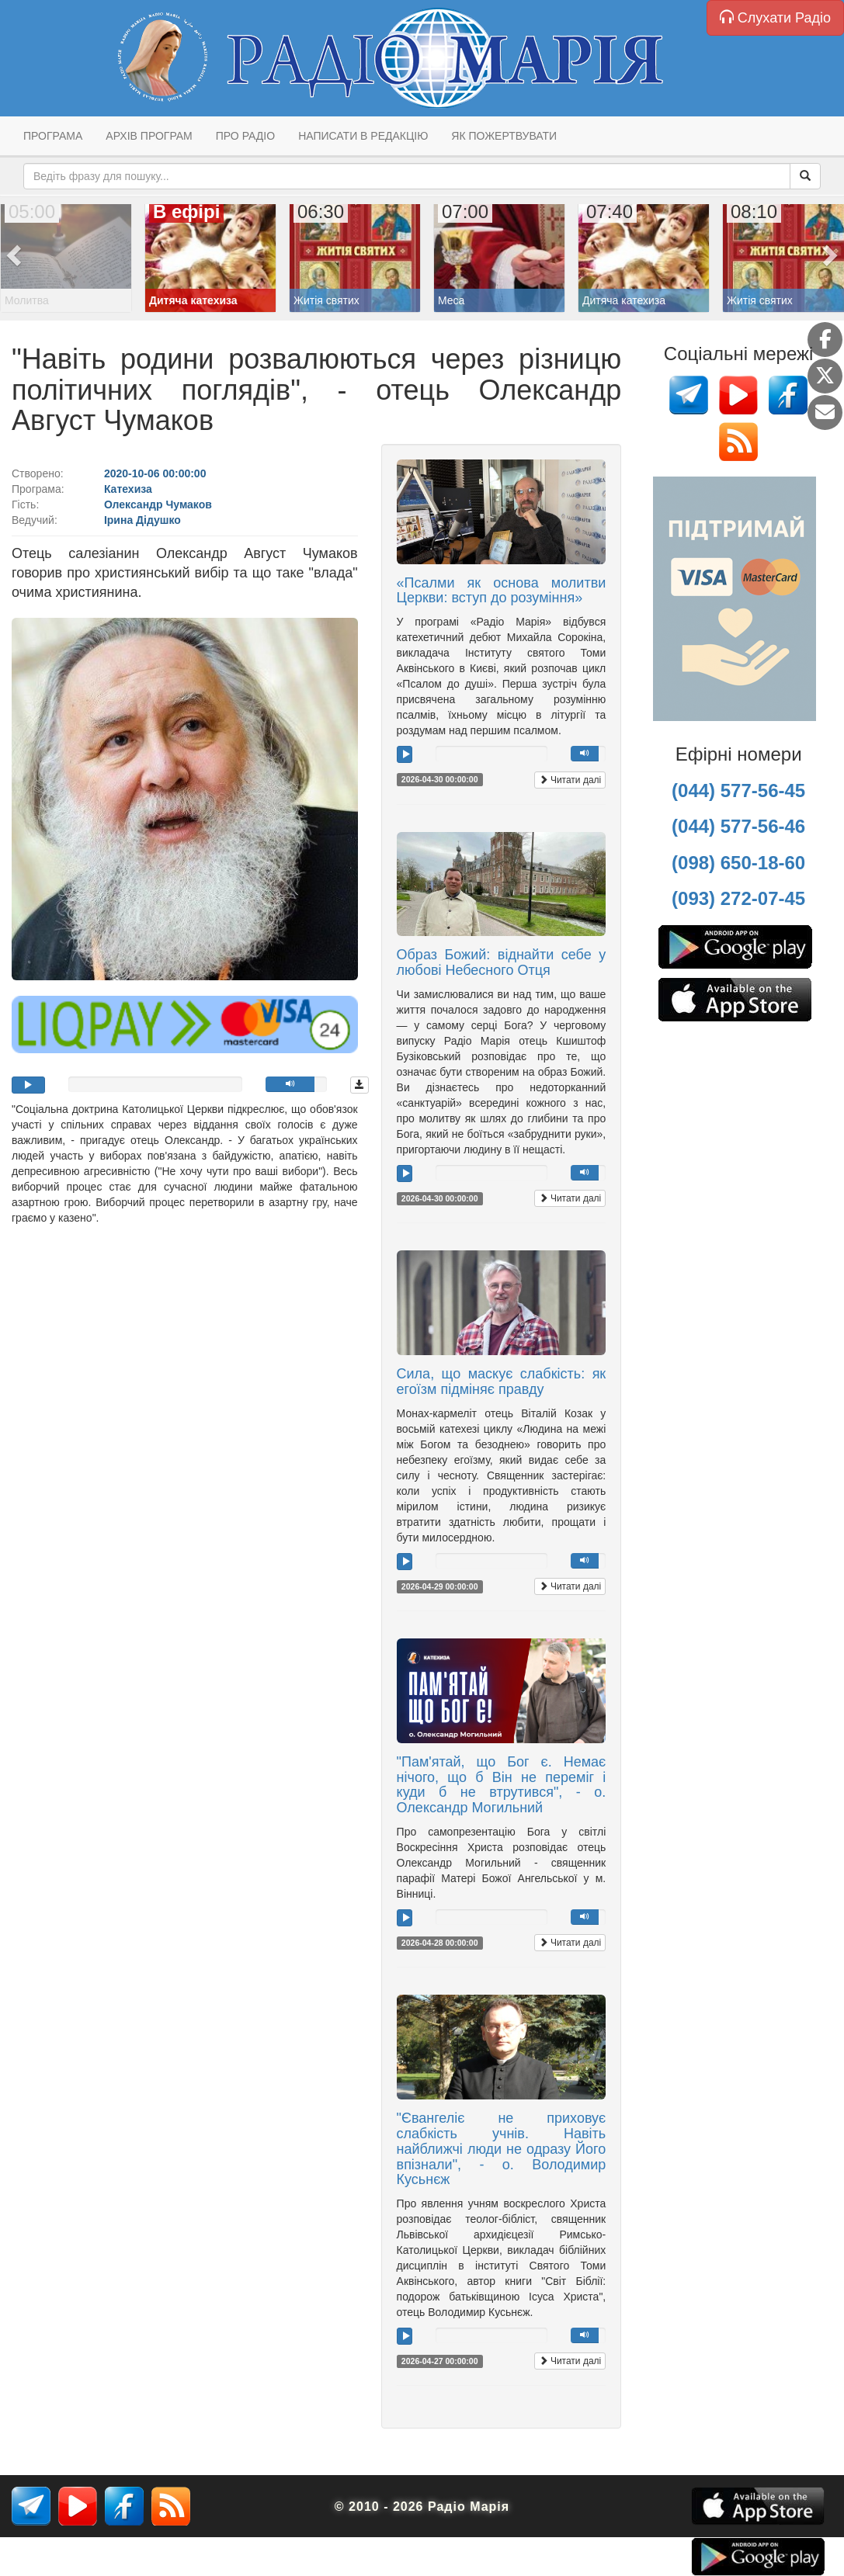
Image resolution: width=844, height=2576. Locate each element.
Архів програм (149, 136)
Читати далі (570, 780)
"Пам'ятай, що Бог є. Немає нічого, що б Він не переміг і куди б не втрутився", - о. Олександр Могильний (501, 1784)
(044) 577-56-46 (738, 826)
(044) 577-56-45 (738, 790)
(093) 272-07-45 (738, 898)
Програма (52, 136)
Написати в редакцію (363, 136)
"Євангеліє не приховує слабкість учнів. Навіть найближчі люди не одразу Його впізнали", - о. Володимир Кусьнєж (501, 2148)
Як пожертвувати (504, 136)
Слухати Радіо (775, 17)
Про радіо (245, 136)
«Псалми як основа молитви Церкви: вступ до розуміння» (501, 590)
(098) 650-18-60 (738, 862)
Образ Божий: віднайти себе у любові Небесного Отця (501, 962)
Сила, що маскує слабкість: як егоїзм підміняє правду (501, 1381)
